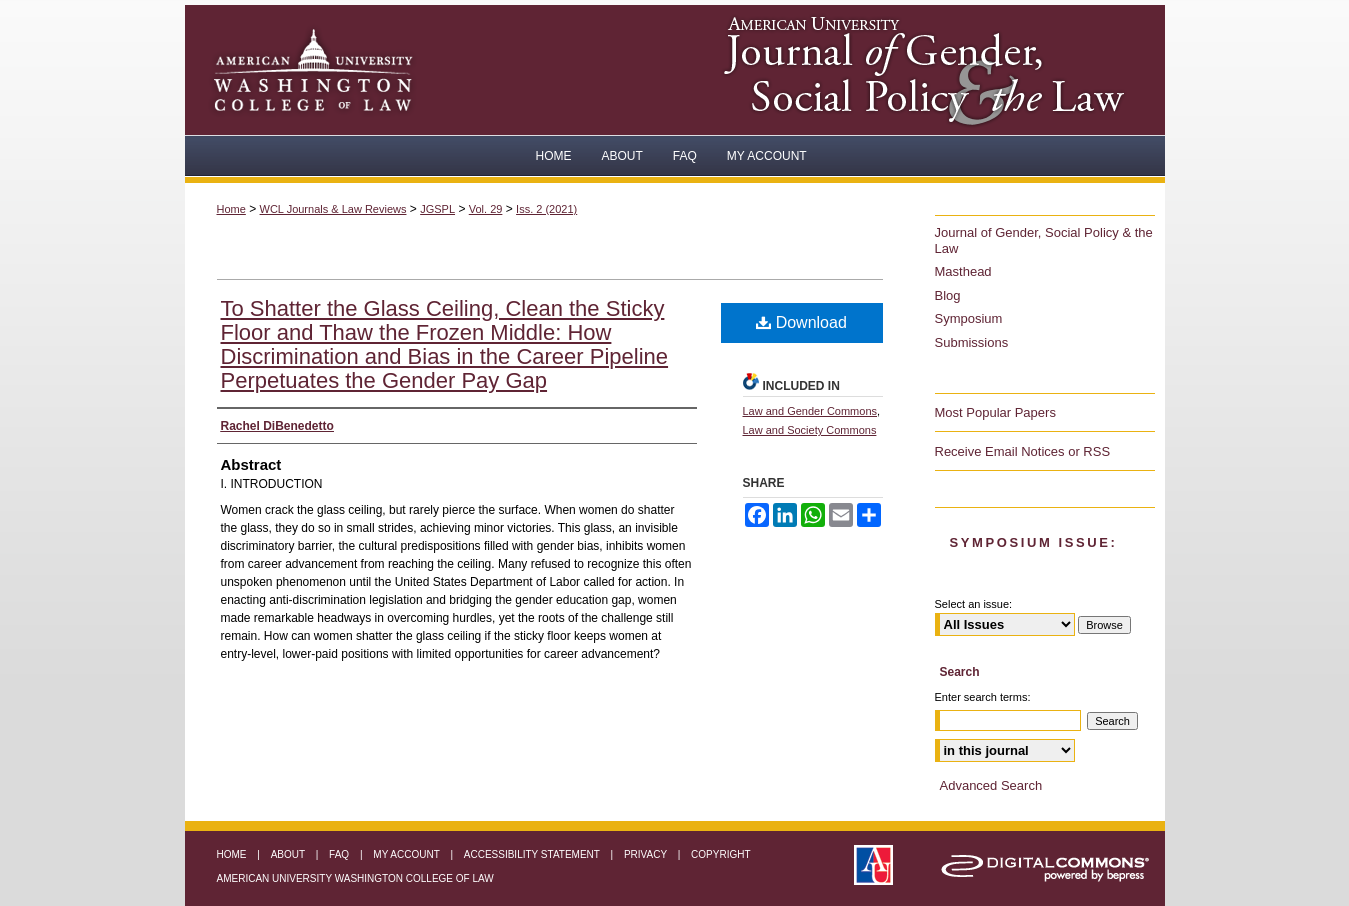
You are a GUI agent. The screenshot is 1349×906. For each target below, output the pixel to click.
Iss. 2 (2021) (546, 209)
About (289, 854)
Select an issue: (974, 604)
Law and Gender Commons (810, 411)
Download (801, 322)
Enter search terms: (983, 697)
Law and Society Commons (810, 430)
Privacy (647, 854)
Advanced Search (991, 785)
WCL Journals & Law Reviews (333, 209)
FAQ (340, 854)
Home (231, 209)
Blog (948, 295)
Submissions (972, 342)
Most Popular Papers (995, 412)
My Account (407, 854)
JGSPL (437, 209)
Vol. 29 (486, 209)
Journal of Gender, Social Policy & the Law (1044, 240)
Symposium (969, 318)
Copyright (720, 854)
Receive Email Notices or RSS (1023, 451)
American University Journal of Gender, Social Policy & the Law (935, 70)
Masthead (963, 271)
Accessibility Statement (533, 854)
